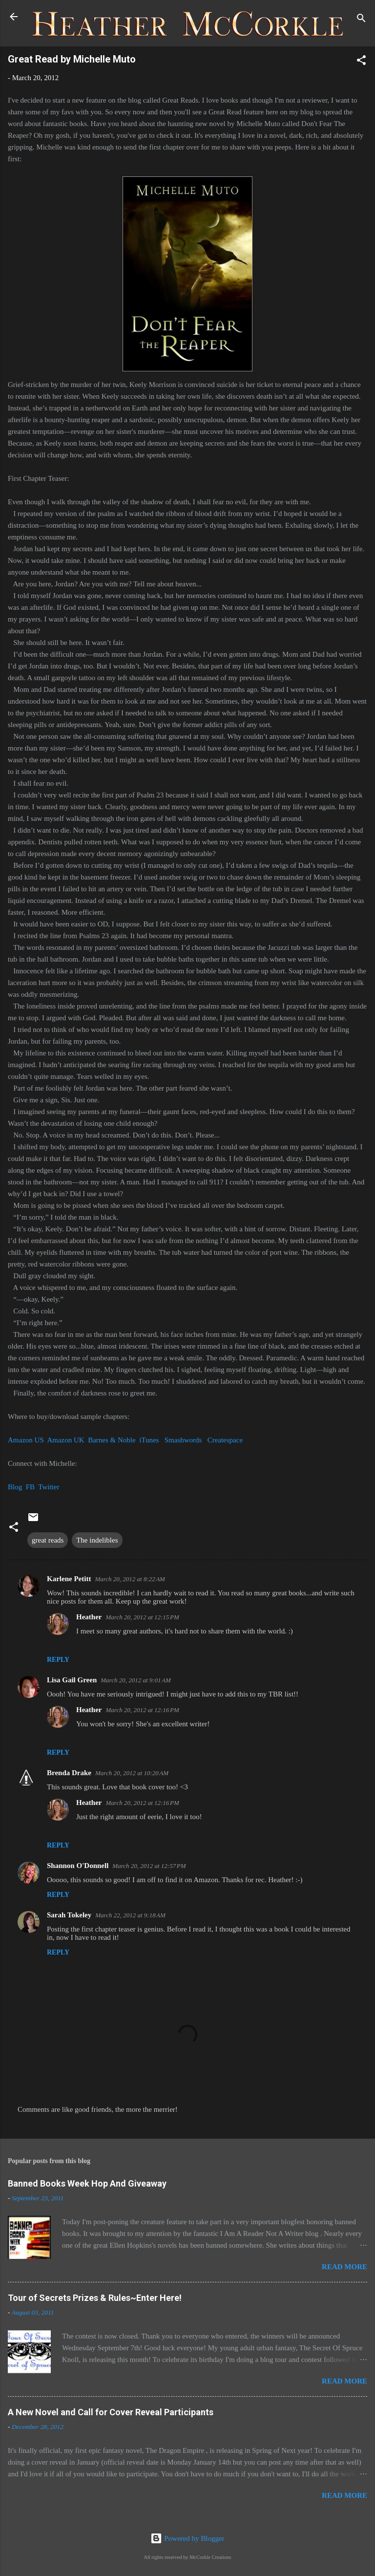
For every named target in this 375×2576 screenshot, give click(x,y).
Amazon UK (65, 1440)
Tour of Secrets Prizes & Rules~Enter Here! (95, 2298)
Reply (58, 1659)
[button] (361, 61)
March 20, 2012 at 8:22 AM (130, 1579)
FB (30, 1487)
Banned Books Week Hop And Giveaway (87, 2183)
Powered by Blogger (187, 2538)
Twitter (48, 1487)
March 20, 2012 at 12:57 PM (149, 1865)
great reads (47, 1540)
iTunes (149, 1440)
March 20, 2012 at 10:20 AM (131, 1773)
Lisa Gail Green (72, 1680)
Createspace (225, 1440)
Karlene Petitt (69, 1579)
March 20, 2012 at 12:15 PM (142, 1617)
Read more (344, 2267)
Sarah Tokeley (69, 1915)
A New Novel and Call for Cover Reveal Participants (110, 2412)
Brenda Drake (69, 1773)
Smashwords (183, 1440)
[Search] (361, 20)
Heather (89, 1617)
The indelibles (97, 1540)
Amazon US (26, 1440)
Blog (15, 1487)
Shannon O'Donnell (77, 1865)
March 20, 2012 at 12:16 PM (142, 1710)
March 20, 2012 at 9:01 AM (136, 1680)
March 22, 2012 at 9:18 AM (130, 1915)
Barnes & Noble (111, 1440)
